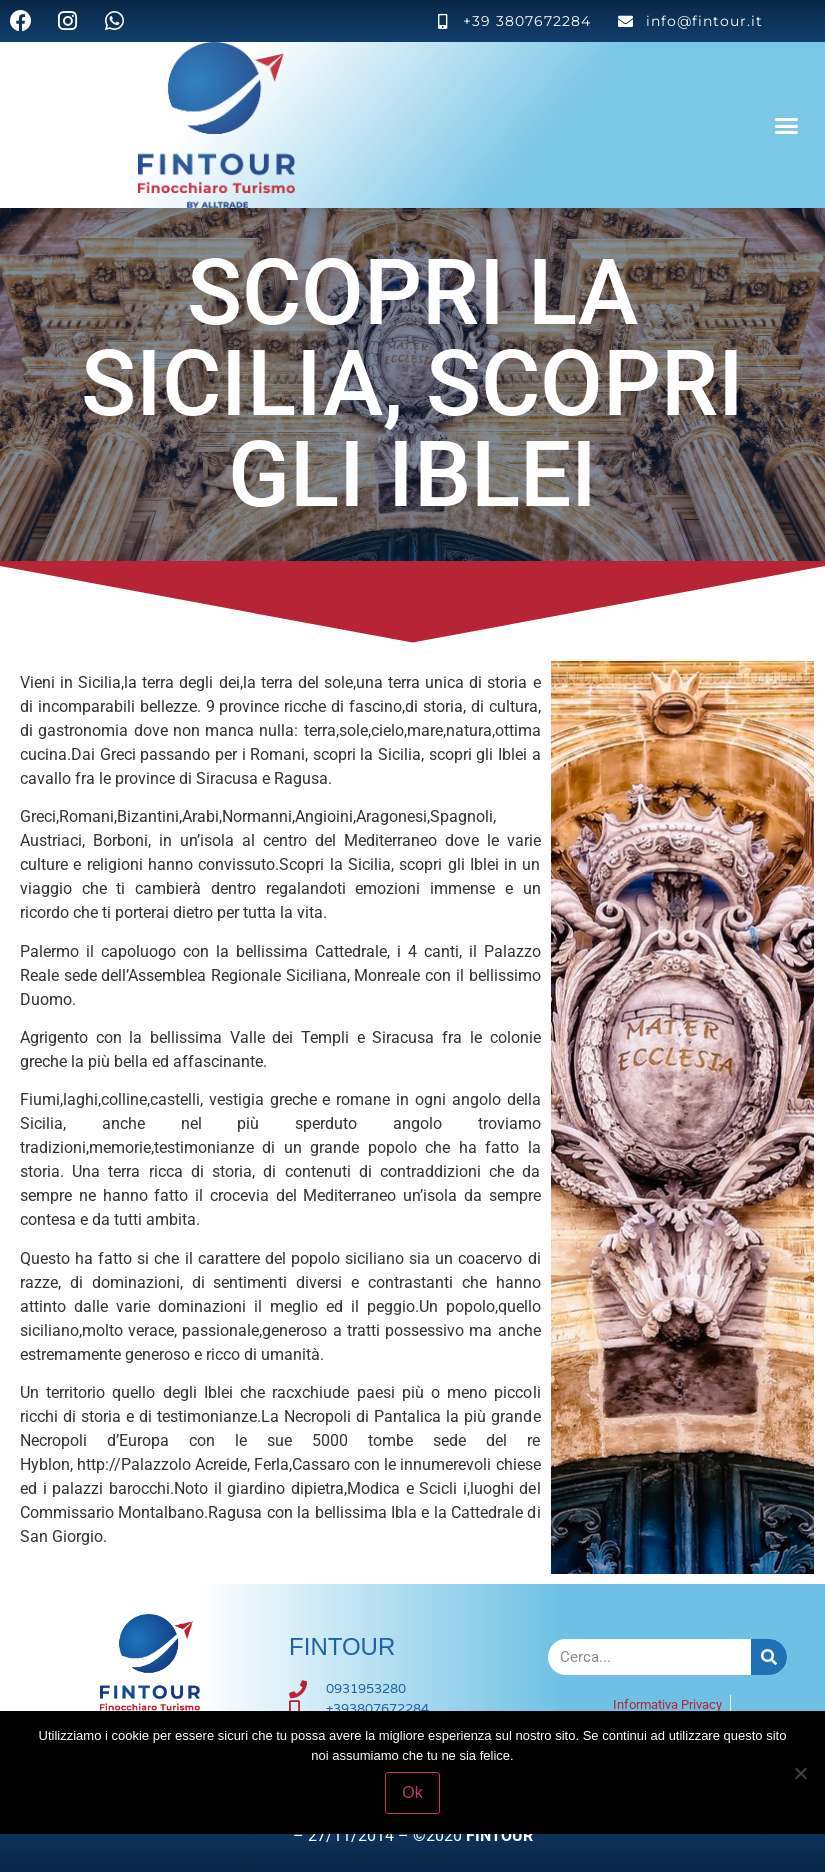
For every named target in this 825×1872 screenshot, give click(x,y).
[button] (787, 125)
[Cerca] (769, 1657)
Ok (412, 1792)
